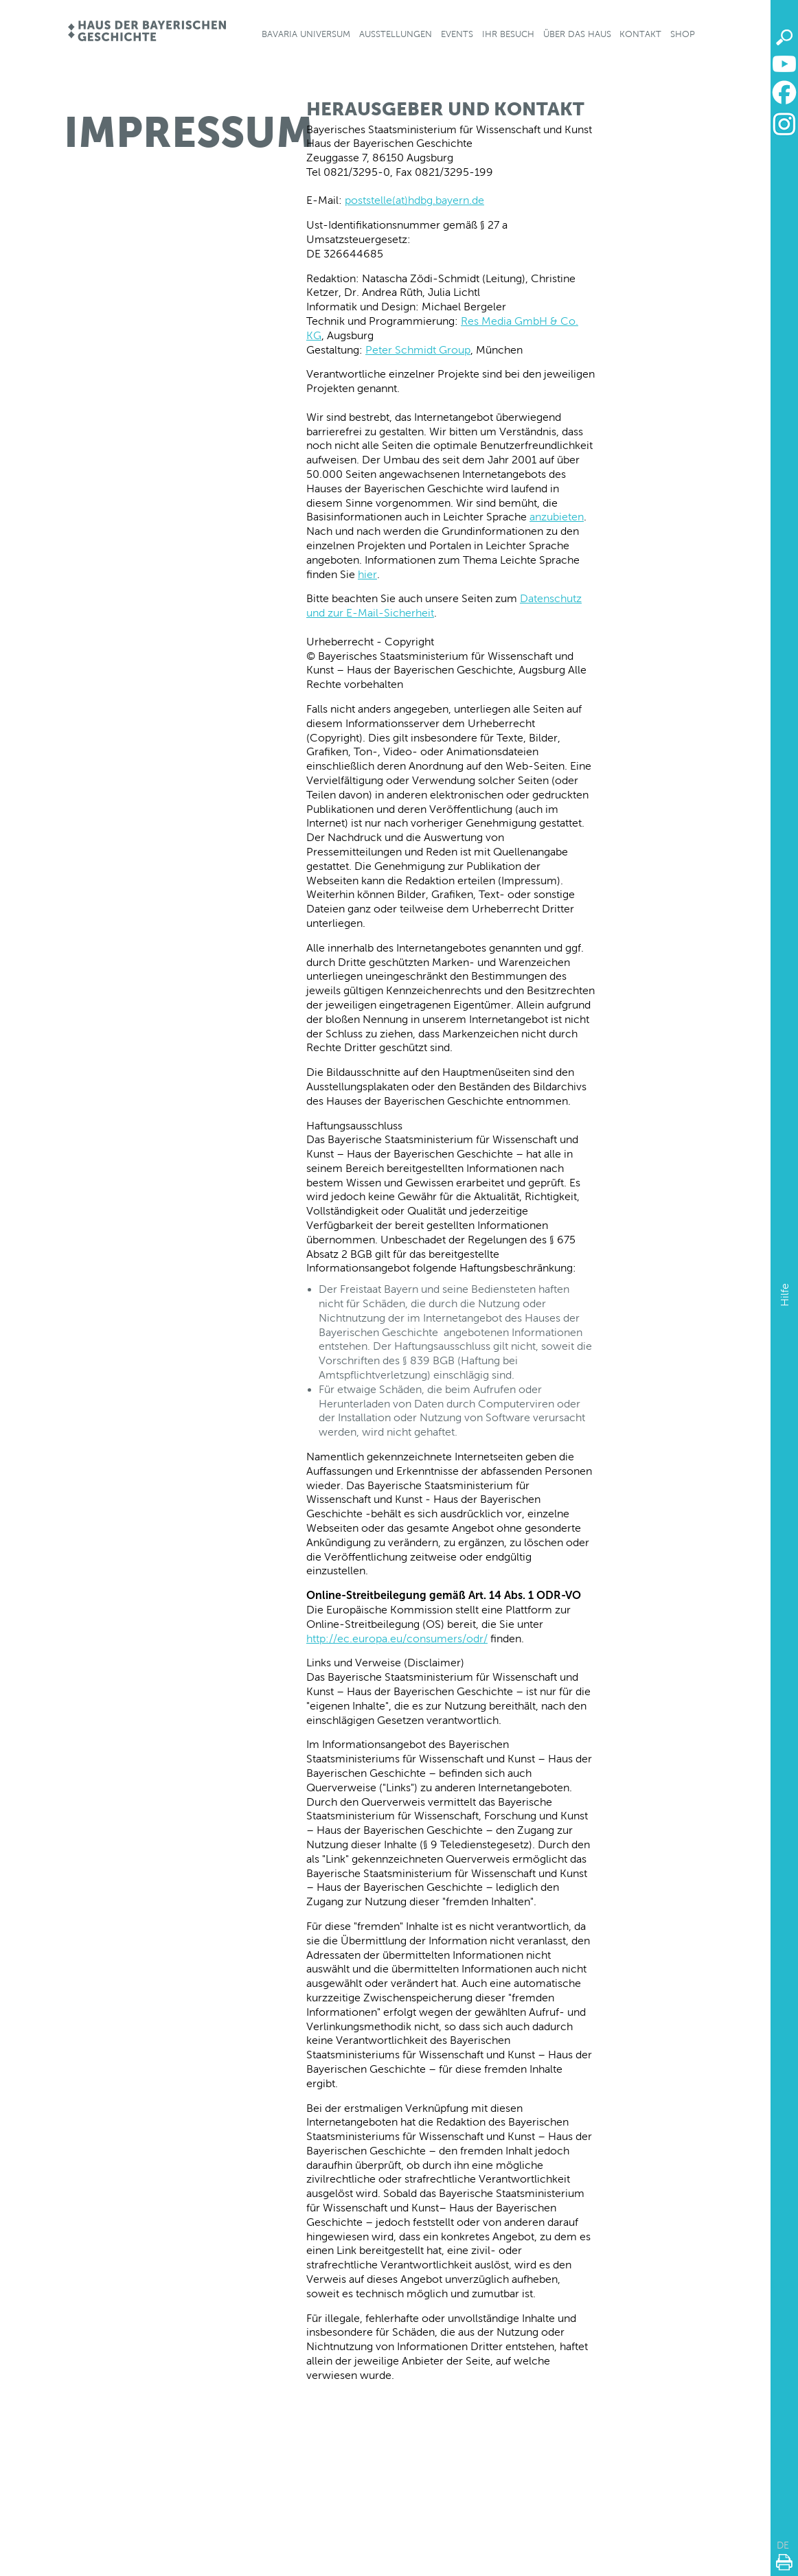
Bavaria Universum (306, 34)
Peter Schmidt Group (417, 350)
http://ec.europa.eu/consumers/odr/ (397, 1638)
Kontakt (640, 34)
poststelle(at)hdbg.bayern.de (414, 200)
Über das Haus (577, 34)
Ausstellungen (395, 34)
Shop (682, 34)
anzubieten (556, 516)
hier (367, 574)
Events (457, 34)
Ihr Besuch (508, 34)
